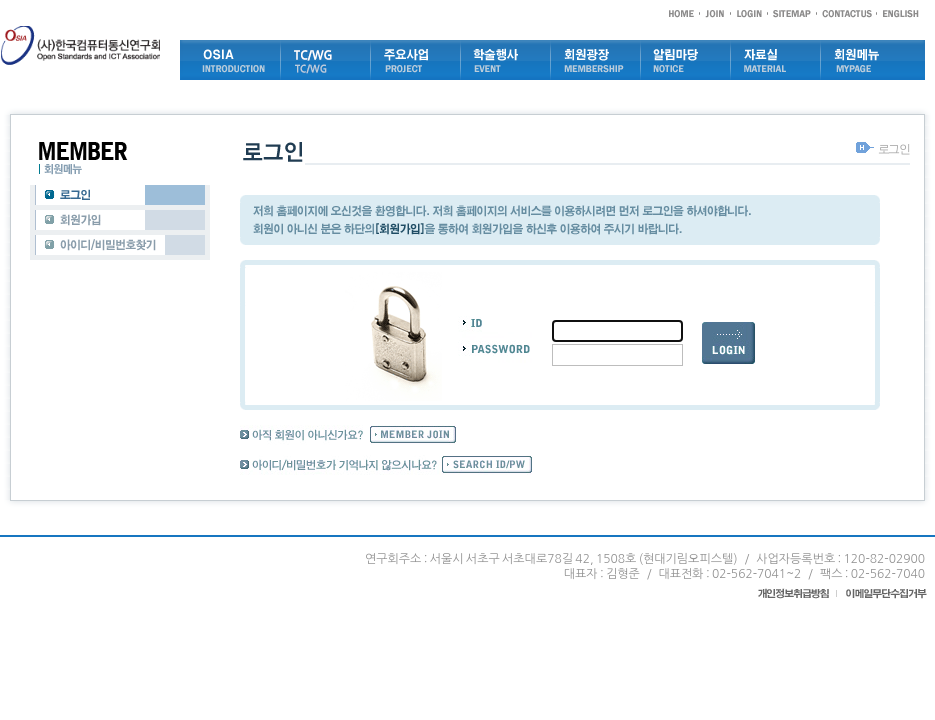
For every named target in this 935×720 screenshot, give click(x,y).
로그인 (894, 149)
